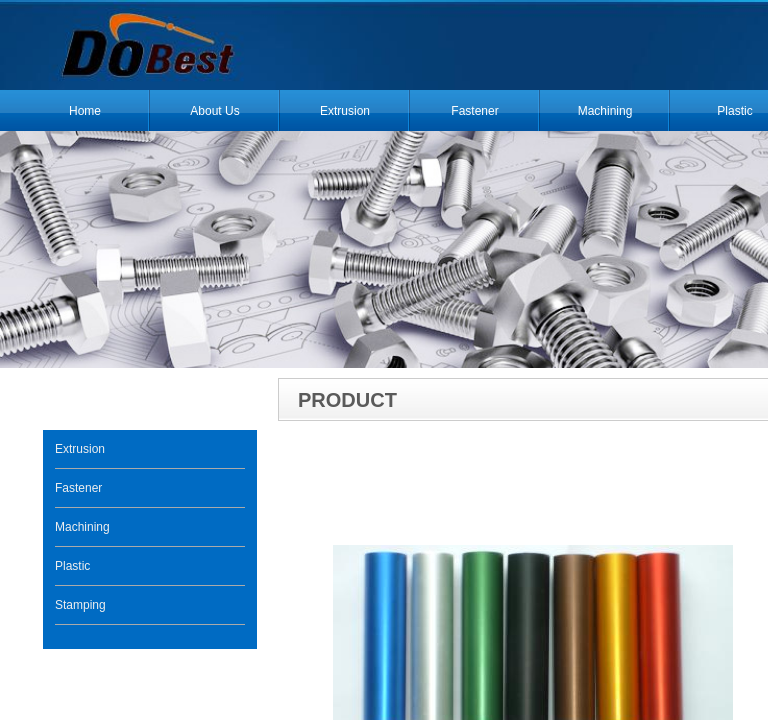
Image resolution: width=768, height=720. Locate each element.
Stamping (80, 605)
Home (85, 111)
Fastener (474, 111)
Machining (605, 111)
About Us (214, 111)
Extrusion (345, 111)
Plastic (72, 566)
